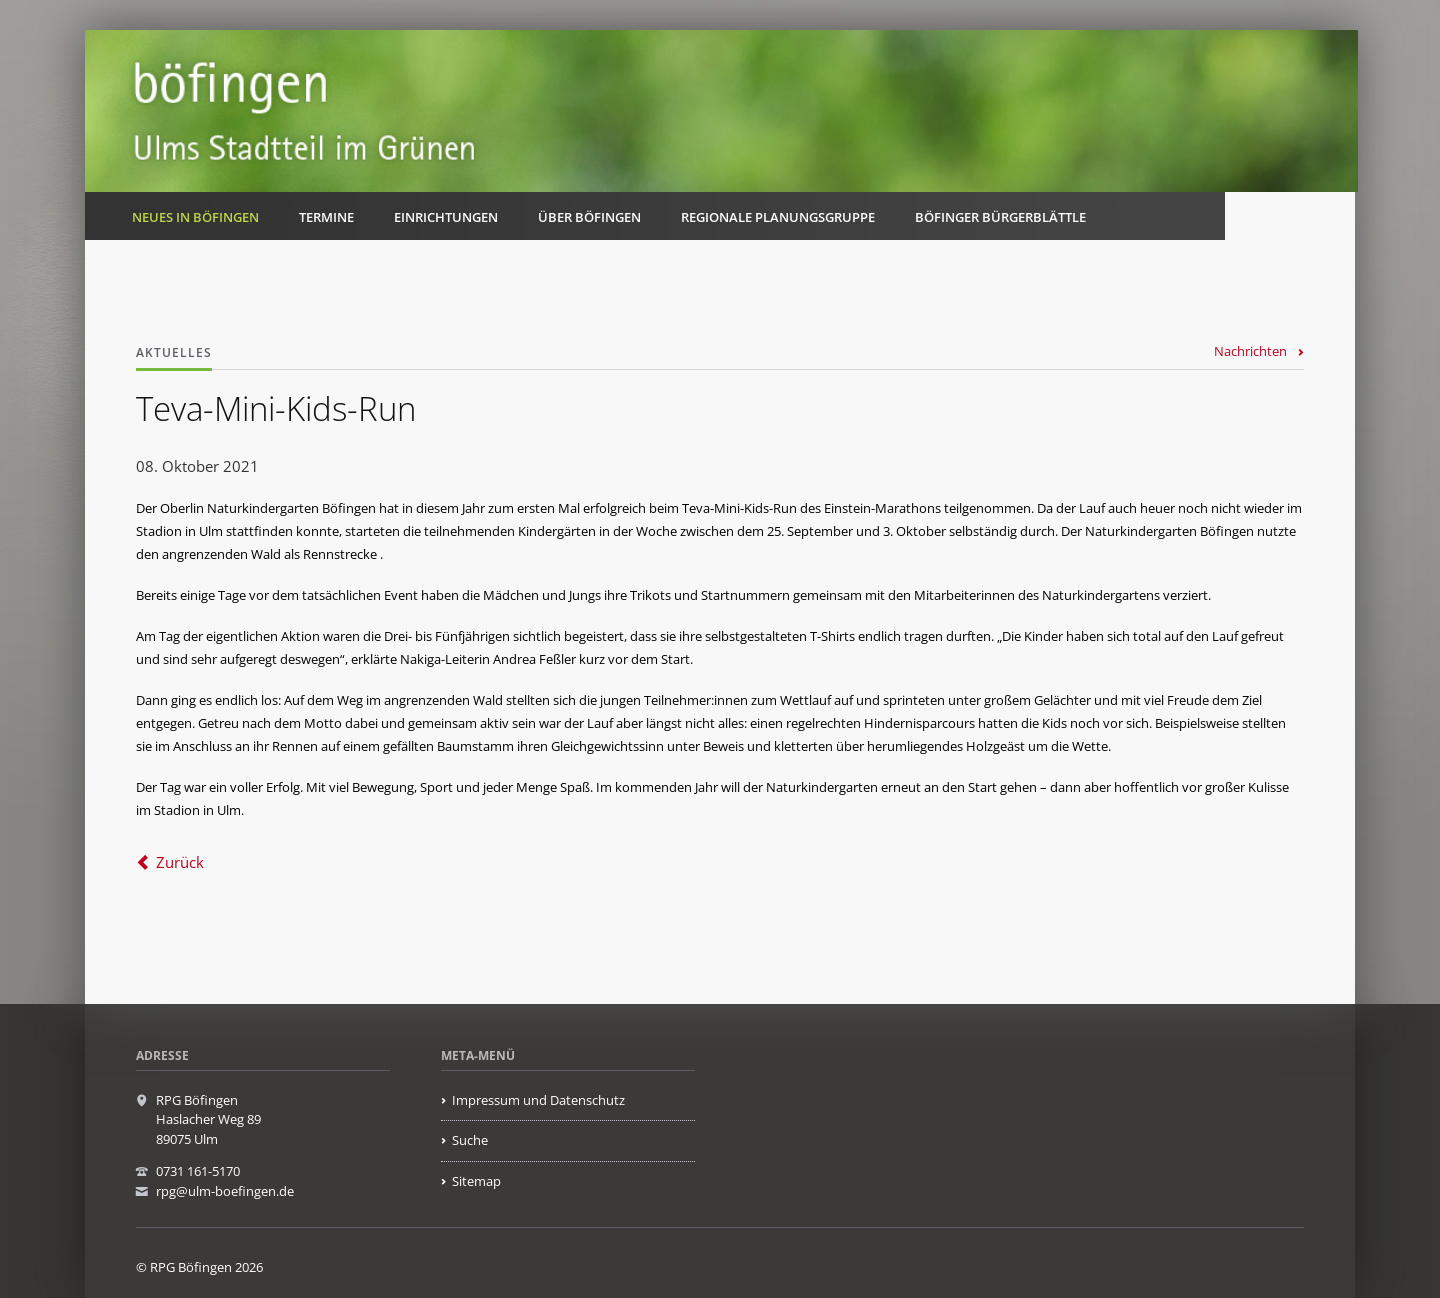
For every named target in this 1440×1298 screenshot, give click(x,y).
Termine (326, 217)
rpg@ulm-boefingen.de (225, 1191)
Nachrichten (1250, 351)
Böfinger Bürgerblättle (1000, 217)
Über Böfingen (589, 217)
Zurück (180, 862)
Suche (470, 1140)
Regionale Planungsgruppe (778, 217)
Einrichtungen (446, 217)
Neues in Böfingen (195, 217)
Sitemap (476, 1181)
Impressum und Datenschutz (538, 1100)
